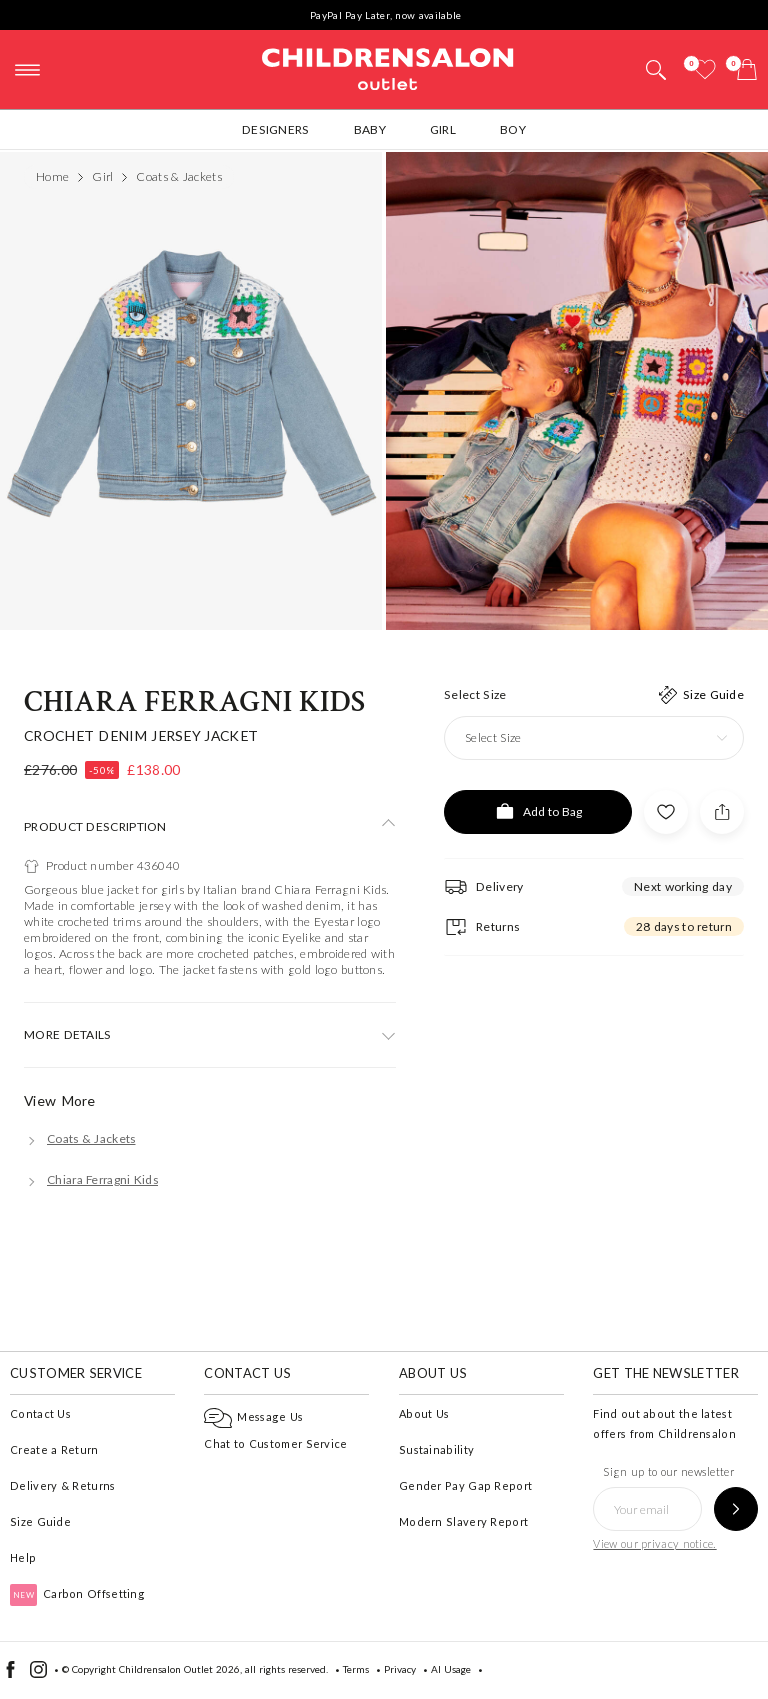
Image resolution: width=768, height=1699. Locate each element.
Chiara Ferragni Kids (194, 702)
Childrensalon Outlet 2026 (179, 1669)
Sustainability (436, 1449)
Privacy (400, 1669)
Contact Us (40, 1413)
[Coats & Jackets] (80, 1138)
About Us (424, 1413)
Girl (443, 129)
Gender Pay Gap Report (465, 1485)
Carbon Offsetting (77, 1593)
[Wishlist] (705, 69)
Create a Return (54, 1449)
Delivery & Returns (62, 1485)
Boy (513, 129)
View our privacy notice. (654, 1543)
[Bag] (747, 69)
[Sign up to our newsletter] (736, 1509)
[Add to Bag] (538, 812)
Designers (276, 129)
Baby (370, 129)
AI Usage (451, 1669)
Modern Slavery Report (463, 1521)
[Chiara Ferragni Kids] (91, 1179)
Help (23, 1557)
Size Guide (40, 1521)
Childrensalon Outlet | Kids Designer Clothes (388, 67)
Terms (356, 1669)
